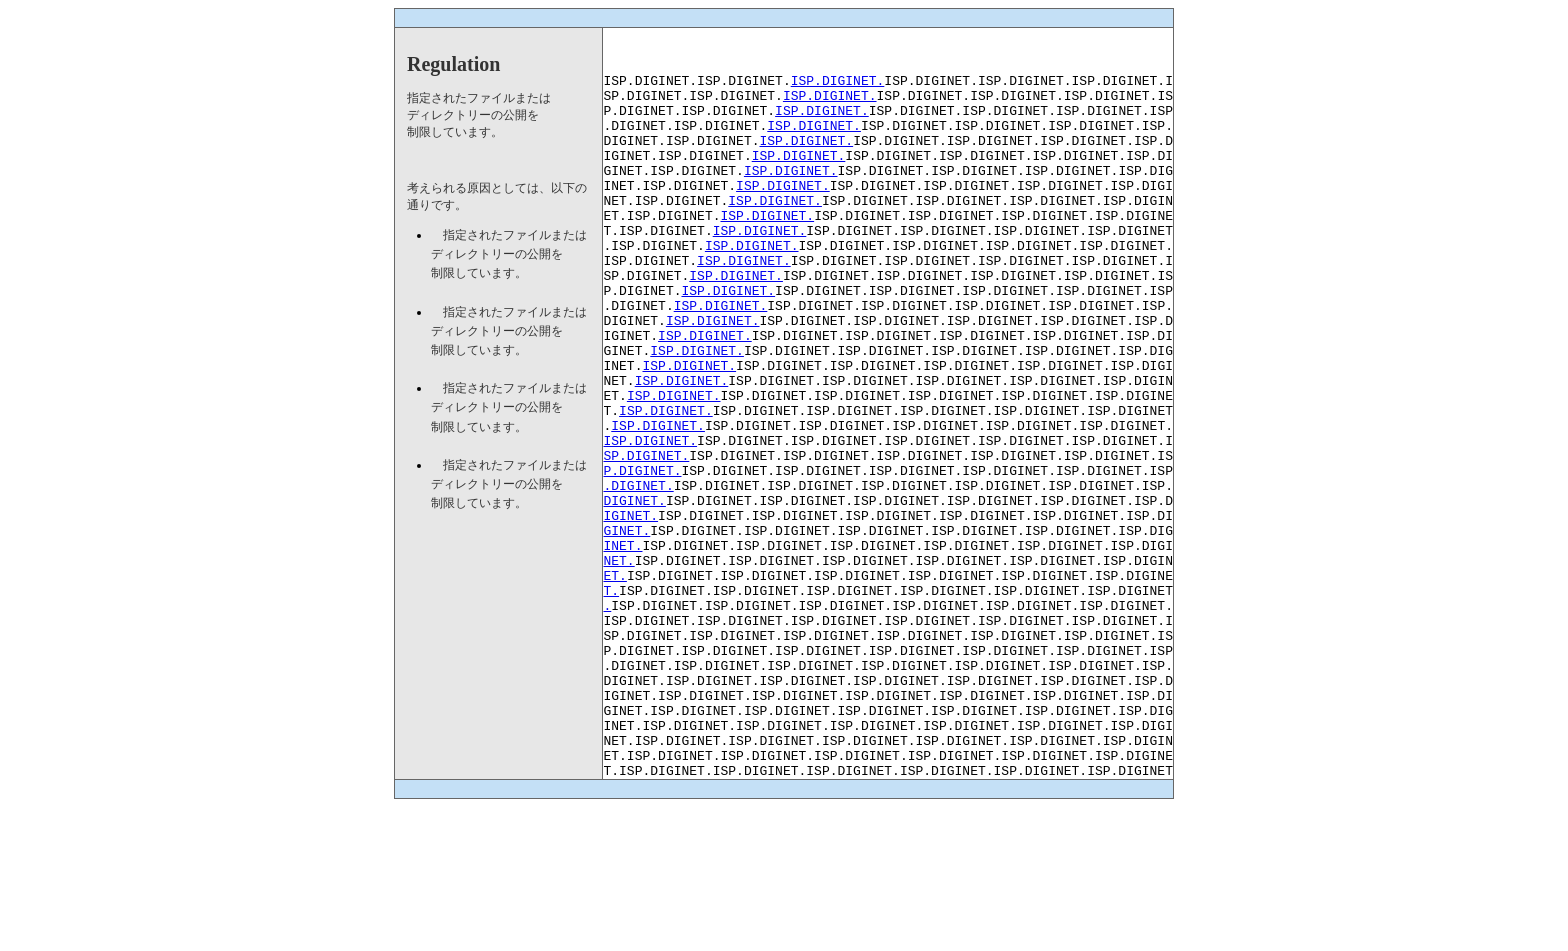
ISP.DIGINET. (838, 86)
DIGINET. (635, 590)
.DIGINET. (639, 572)
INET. (623, 644)
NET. (619, 662)
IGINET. (631, 608)
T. (612, 698)
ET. (615, 680)
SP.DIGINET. (647, 536)
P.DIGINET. (643, 554)
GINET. (627, 626)
